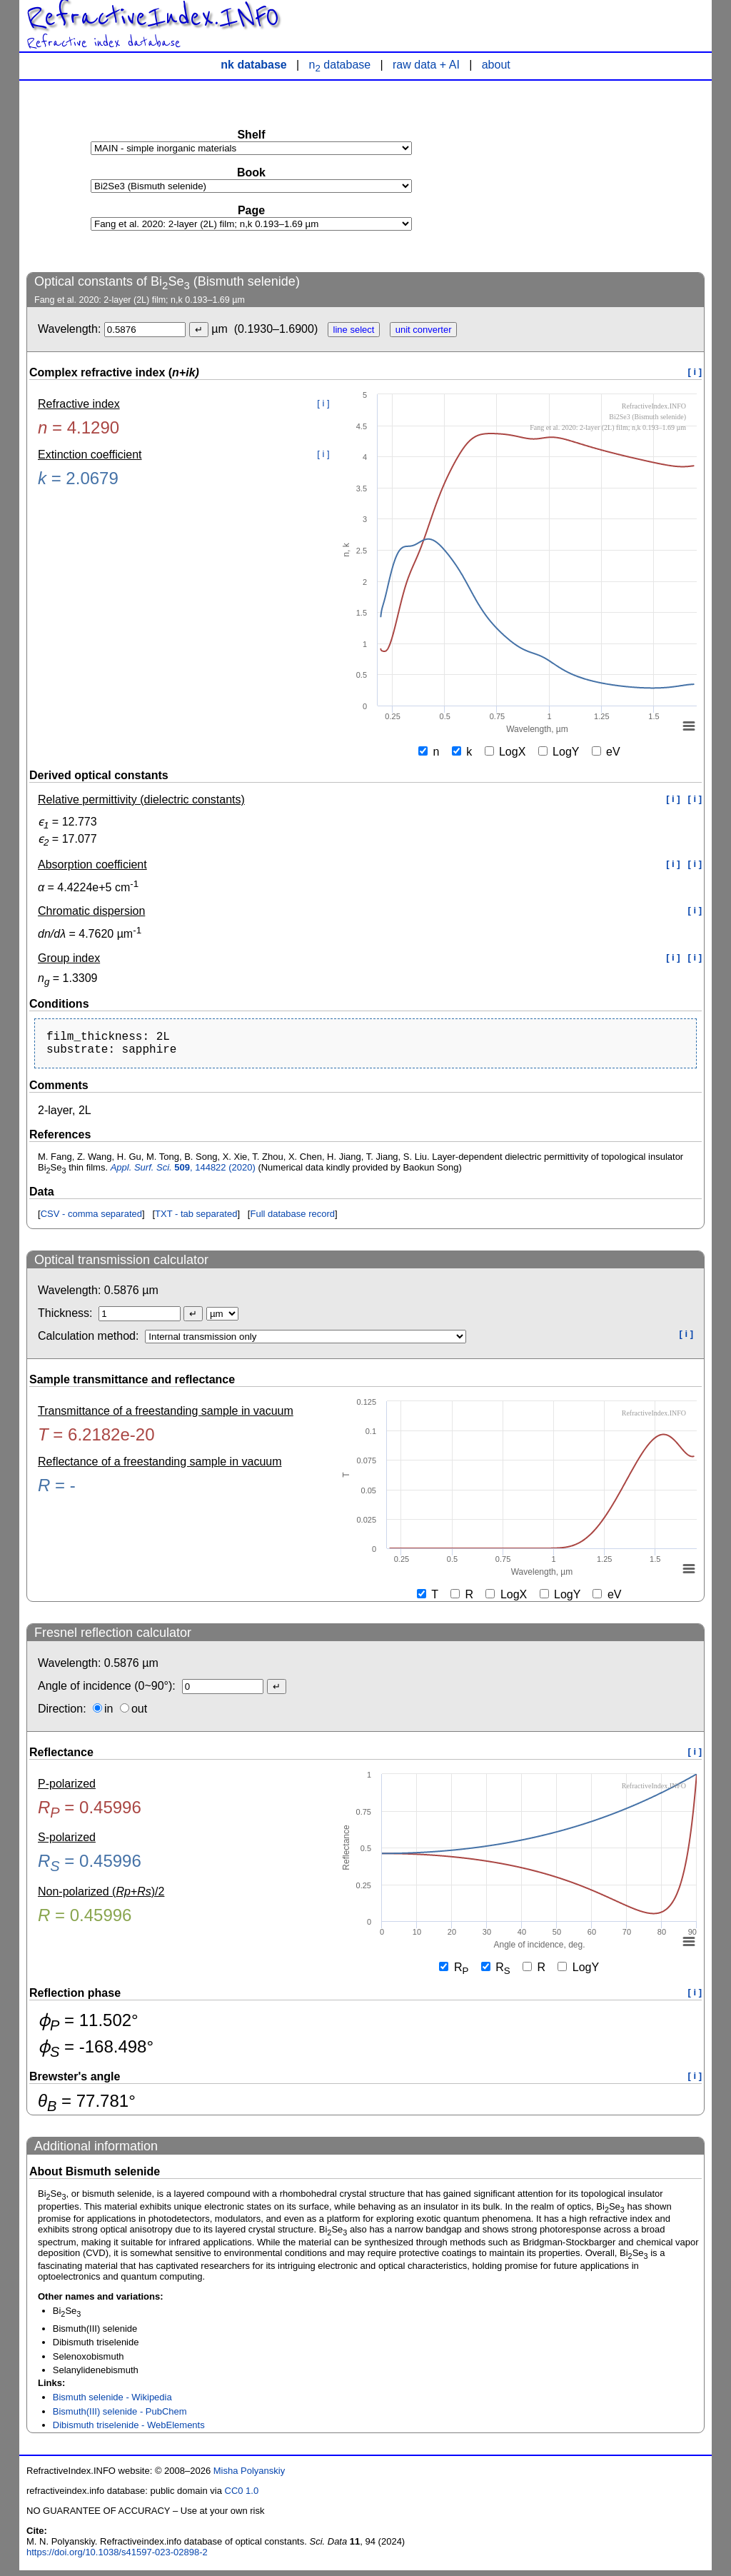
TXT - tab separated (196, 1219)
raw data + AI (426, 65)
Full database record (292, 1219)
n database (340, 65)
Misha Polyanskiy (249, 2476)
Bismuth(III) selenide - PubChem (120, 2417)
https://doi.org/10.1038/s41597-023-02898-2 (117, 2557)
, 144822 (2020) (183, 1173)
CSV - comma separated (91, 1219)
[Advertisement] (597, 175)
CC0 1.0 (242, 2496)
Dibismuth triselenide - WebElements (129, 2430)
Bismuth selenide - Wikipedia (112, 2402)
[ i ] (695, 371)
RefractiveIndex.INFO (152, 17)
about (496, 65)
